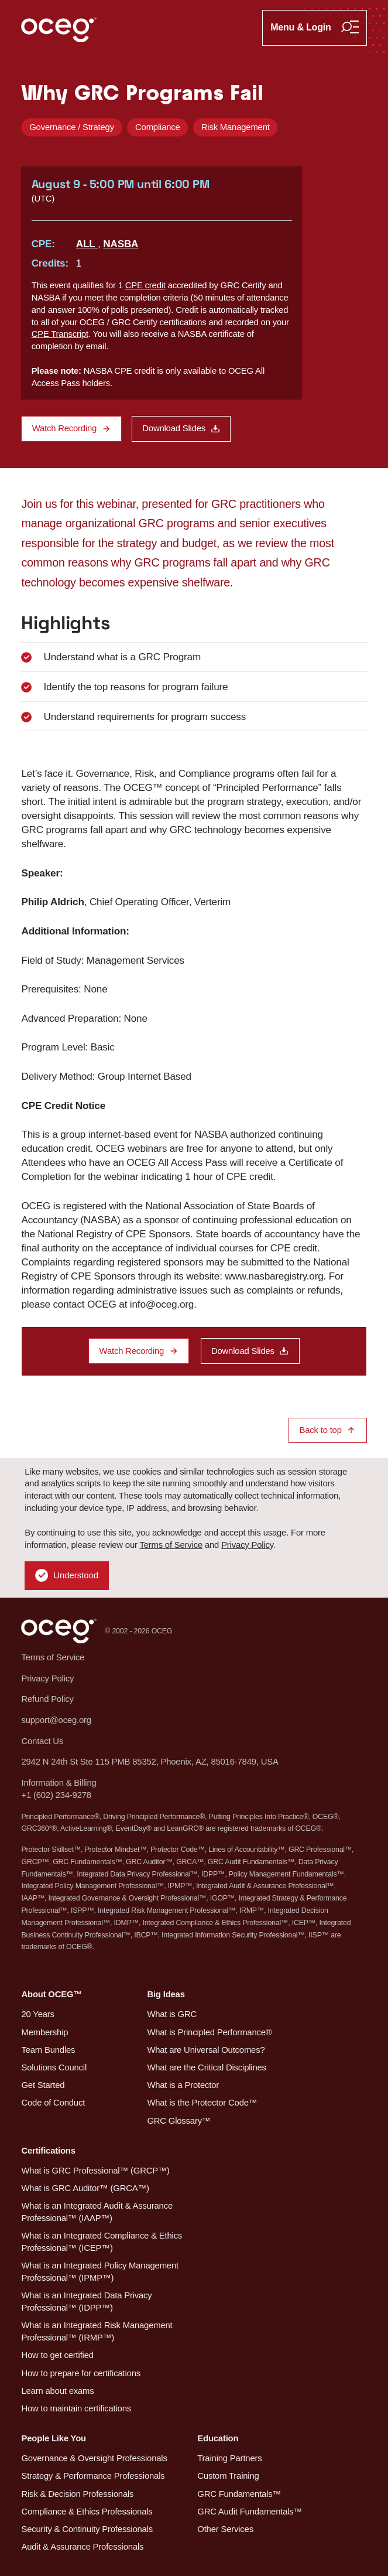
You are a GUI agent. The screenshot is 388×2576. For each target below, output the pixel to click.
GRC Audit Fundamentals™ (249, 2511)
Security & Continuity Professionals (87, 2529)
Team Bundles (48, 2050)
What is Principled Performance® (209, 2032)
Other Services (225, 2529)
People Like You (53, 2438)
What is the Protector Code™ (202, 2102)
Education (217, 2438)
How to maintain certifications (76, 2408)
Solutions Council (54, 2067)
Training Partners (229, 2458)
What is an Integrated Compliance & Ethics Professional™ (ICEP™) (101, 2242)
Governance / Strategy (71, 127)
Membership (44, 2032)
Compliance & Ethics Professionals (86, 2511)
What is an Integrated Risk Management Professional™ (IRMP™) (96, 2331)
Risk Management (235, 127)
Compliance (157, 127)
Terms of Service (170, 1545)
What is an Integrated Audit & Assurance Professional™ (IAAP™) (97, 2212)
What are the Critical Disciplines (206, 2067)
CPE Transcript (60, 334)
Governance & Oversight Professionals (94, 2458)
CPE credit (145, 285)
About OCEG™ (51, 1994)
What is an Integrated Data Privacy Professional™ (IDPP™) (86, 2301)
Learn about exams (57, 2391)
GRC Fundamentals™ (239, 2494)
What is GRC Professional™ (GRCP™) (95, 2170)
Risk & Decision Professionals (77, 2494)
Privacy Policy (247, 1545)
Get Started (42, 2085)
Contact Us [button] (42, 1741)
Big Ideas (165, 1994)
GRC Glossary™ (178, 2120)
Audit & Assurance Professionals (82, 2546)
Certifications (48, 2150)
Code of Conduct (53, 2102)
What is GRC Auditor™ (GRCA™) (85, 2188)
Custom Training (228, 2476)
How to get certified (57, 2355)
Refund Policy (47, 1699)
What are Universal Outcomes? (206, 2050)
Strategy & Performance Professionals (92, 2476)
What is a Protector (183, 2085)
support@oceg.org (56, 1720)
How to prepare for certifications (80, 2373)
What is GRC (172, 2014)
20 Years (37, 2014)
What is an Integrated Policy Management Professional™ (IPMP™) (99, 2271)
